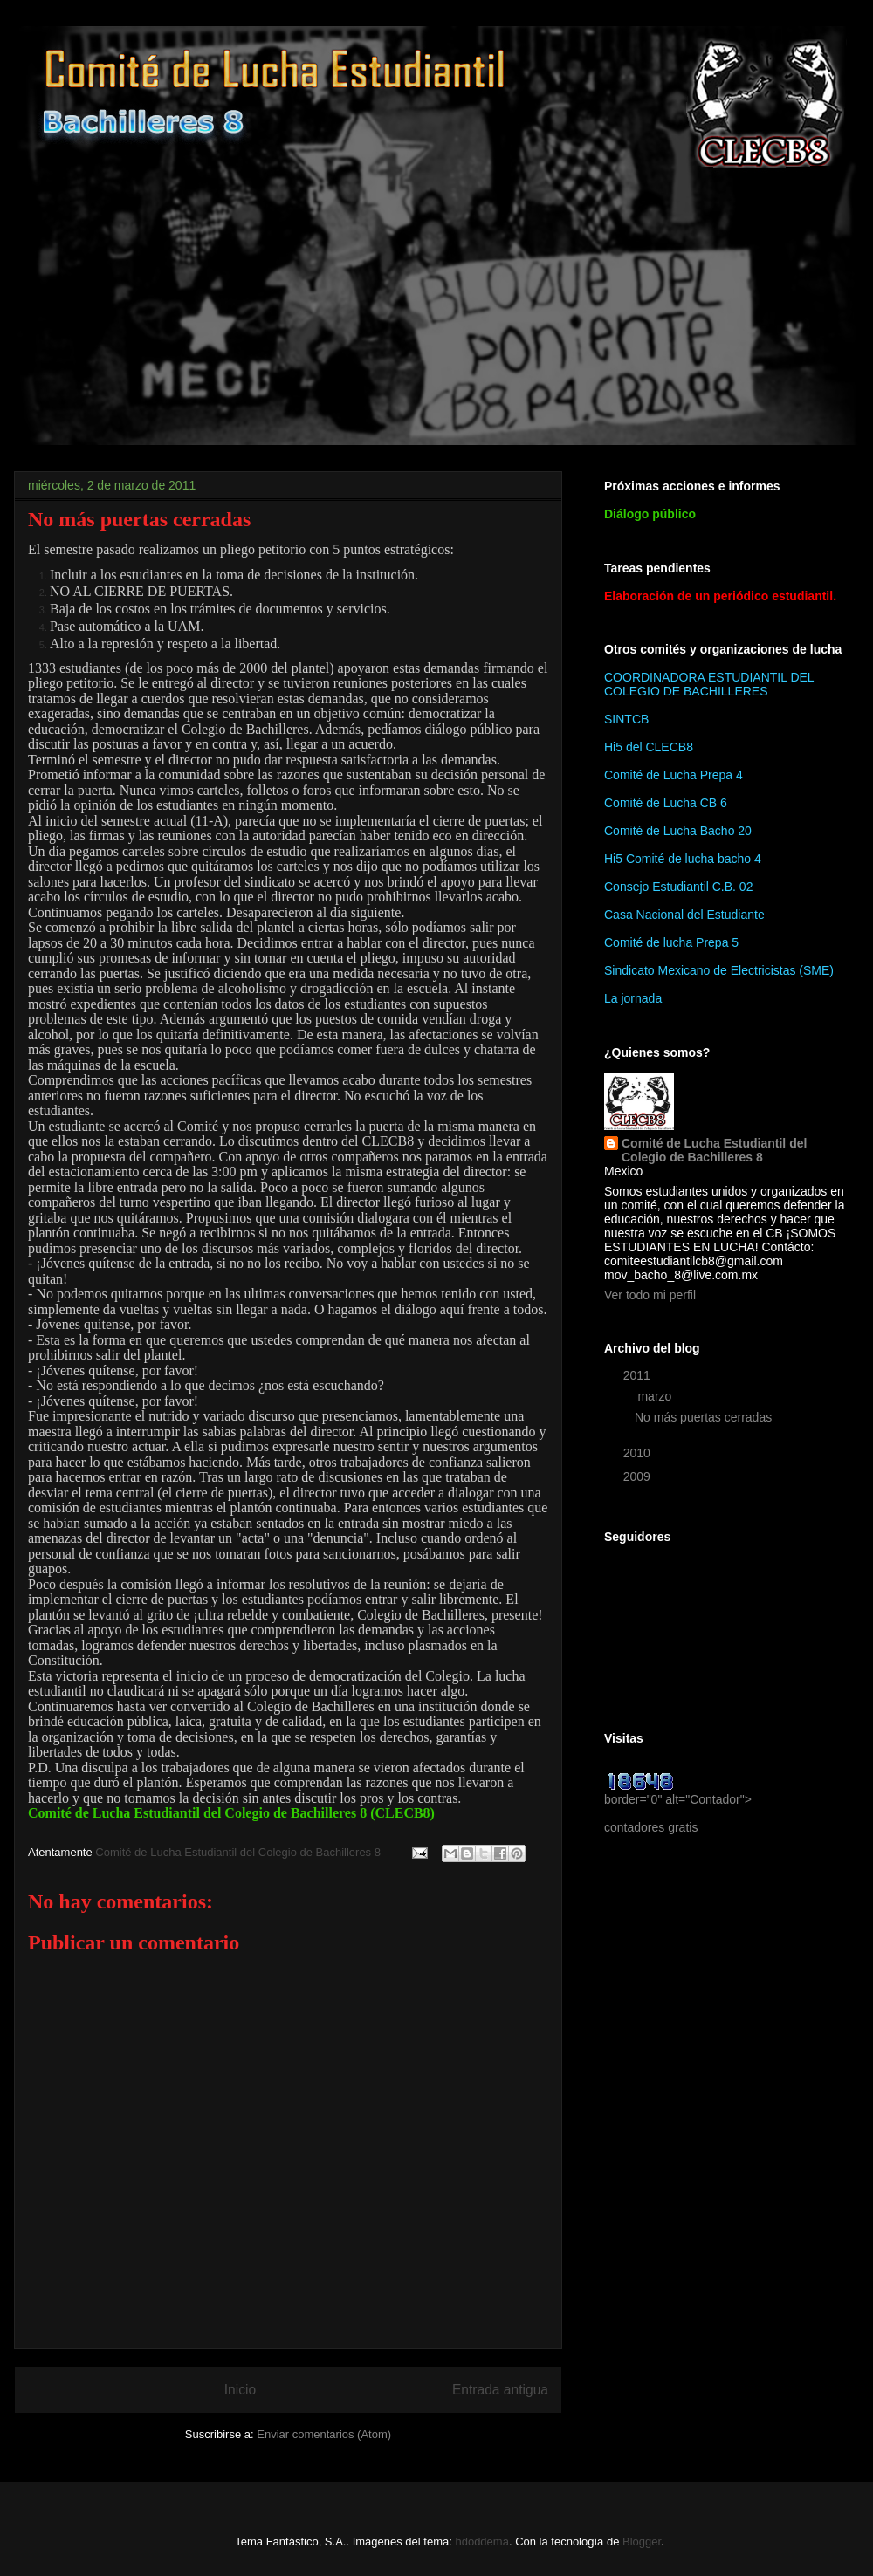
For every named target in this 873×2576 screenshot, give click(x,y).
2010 (638, 1453)
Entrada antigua (500, 2389)
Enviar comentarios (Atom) (324, 2434)
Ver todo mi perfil (650, 1295)
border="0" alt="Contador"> (678, 1792)
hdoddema (481, 2541)
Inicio (240, 2389)
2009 (638, 1476)
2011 (638, 1375)
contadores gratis (651, 1827)
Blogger (641, 2541)
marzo (656, 1396)
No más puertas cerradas (703, 1417)
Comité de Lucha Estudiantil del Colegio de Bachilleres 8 (714, 1150)
